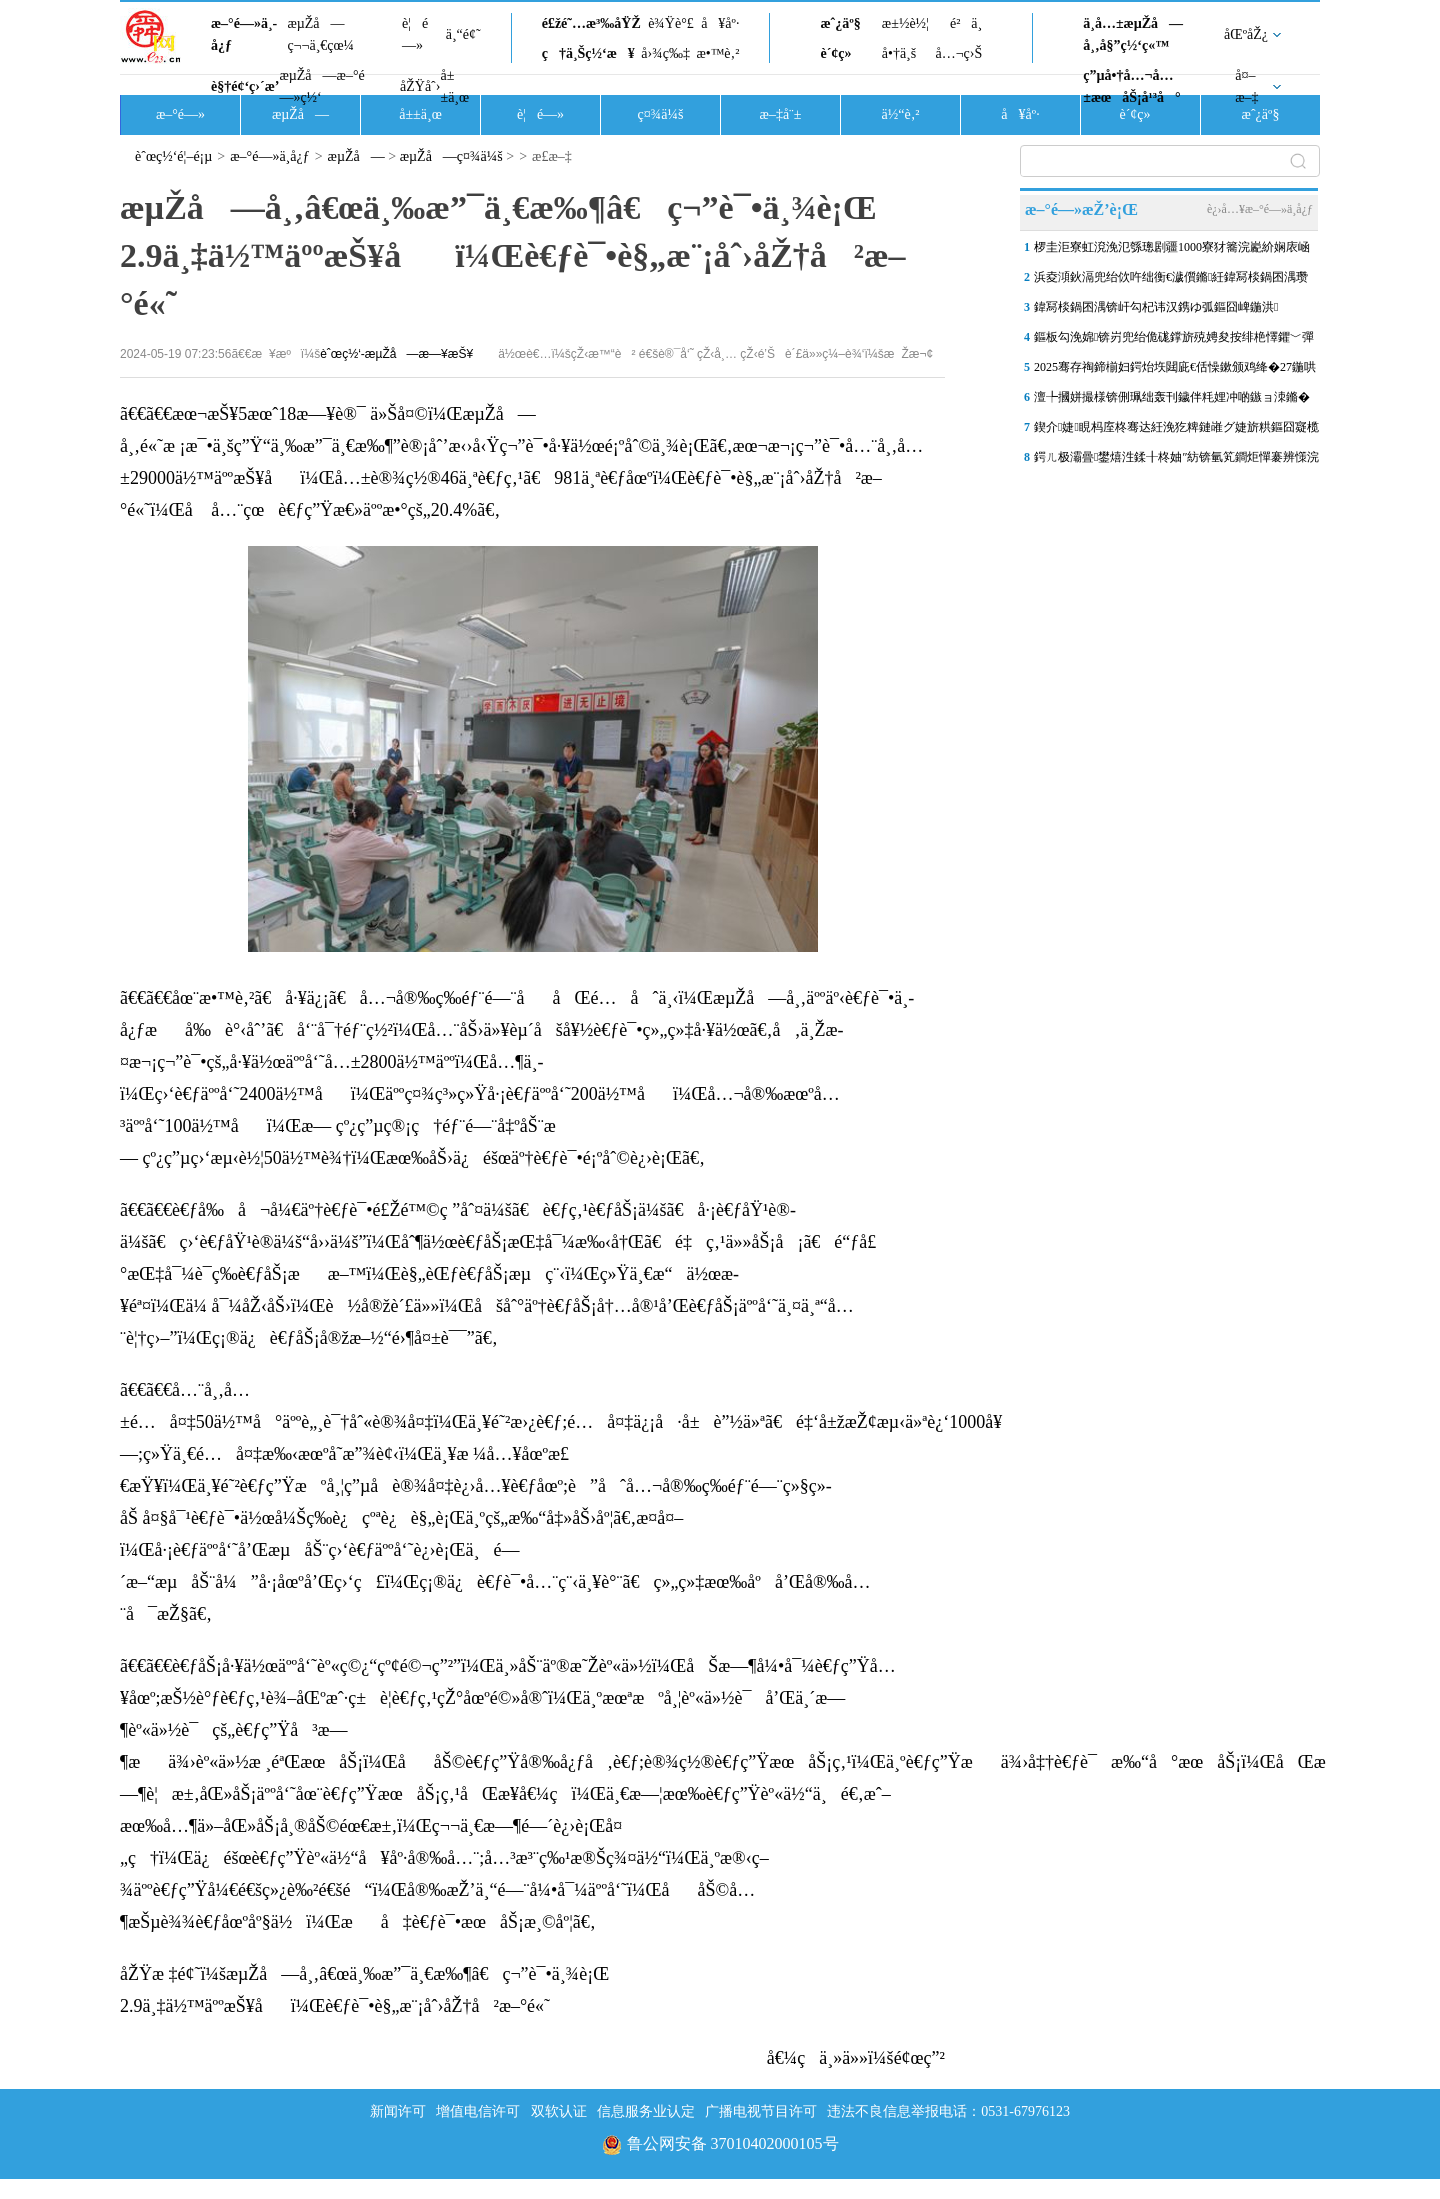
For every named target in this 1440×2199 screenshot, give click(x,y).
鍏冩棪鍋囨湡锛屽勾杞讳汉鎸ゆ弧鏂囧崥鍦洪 (1156, 307)
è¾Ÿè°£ (671, 23)
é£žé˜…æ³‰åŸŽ (591, 23)
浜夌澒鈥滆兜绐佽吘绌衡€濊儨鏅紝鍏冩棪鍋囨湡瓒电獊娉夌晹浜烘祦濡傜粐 (1171, 281)
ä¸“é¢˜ (463, 34)
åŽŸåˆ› (420, 86)
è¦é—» (415, 34)
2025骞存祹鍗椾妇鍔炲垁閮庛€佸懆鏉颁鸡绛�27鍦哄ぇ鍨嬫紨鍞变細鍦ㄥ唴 (1175, 371)
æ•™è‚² (717, 53)
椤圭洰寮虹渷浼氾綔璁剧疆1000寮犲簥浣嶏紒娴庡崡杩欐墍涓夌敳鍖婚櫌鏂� (1172, 251)
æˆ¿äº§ (840, 23)
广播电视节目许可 (761, 2111)
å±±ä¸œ (454, 86)
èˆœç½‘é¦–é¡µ (173, 156)
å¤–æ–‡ (1246, 86)
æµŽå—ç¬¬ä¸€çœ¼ (320, 34)
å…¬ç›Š (958, 53)
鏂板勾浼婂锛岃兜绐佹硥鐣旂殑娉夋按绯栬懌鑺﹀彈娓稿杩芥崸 (1174, 341)
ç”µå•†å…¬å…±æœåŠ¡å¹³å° (1131, 86)
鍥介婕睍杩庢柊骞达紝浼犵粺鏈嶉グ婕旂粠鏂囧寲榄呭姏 (1176, 431)
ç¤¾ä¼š (661, 114)
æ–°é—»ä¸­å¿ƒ (244, 34)
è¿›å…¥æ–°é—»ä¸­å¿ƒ (1260, 209)
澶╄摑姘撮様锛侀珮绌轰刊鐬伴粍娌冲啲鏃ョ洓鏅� (1172, 397)
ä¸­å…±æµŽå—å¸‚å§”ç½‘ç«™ (1133, 34)
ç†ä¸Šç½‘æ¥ (588, 53)
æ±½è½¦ (905, 23)
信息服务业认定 (646, 2111)
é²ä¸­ (966, 23)
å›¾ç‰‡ (665, 53)
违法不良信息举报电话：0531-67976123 (948, 2111)
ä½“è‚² (900, 114)
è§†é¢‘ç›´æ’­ (245, 86)
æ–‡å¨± (781, 114)
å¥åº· (720, 23)
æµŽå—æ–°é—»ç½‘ (321, 86)
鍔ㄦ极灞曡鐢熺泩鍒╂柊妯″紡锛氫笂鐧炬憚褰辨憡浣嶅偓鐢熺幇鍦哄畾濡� (1176, 461)
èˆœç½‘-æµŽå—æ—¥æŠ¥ (396, 354)
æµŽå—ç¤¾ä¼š (451, 156)
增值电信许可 (478, 2111)
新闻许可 (398, 2111)
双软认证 (559, 2111)
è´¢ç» (841, 53)
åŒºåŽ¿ (1246, 34)
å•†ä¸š (899, 53)
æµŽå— (300, 114)
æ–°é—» (180, 114)
